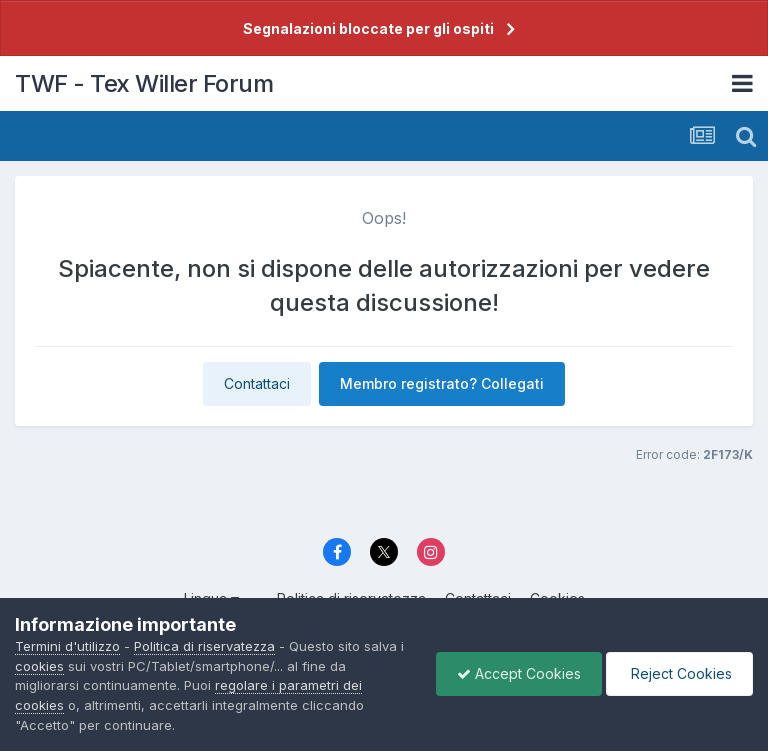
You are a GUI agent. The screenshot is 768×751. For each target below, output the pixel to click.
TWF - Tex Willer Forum (144, 83)
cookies (39, 666)
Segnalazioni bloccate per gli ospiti (368, 28)
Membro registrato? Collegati (442, 383)
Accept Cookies (519, 673)
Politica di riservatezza (204, 646)
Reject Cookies (679, 673)
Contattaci (257, 383)
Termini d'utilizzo (67, 646)
